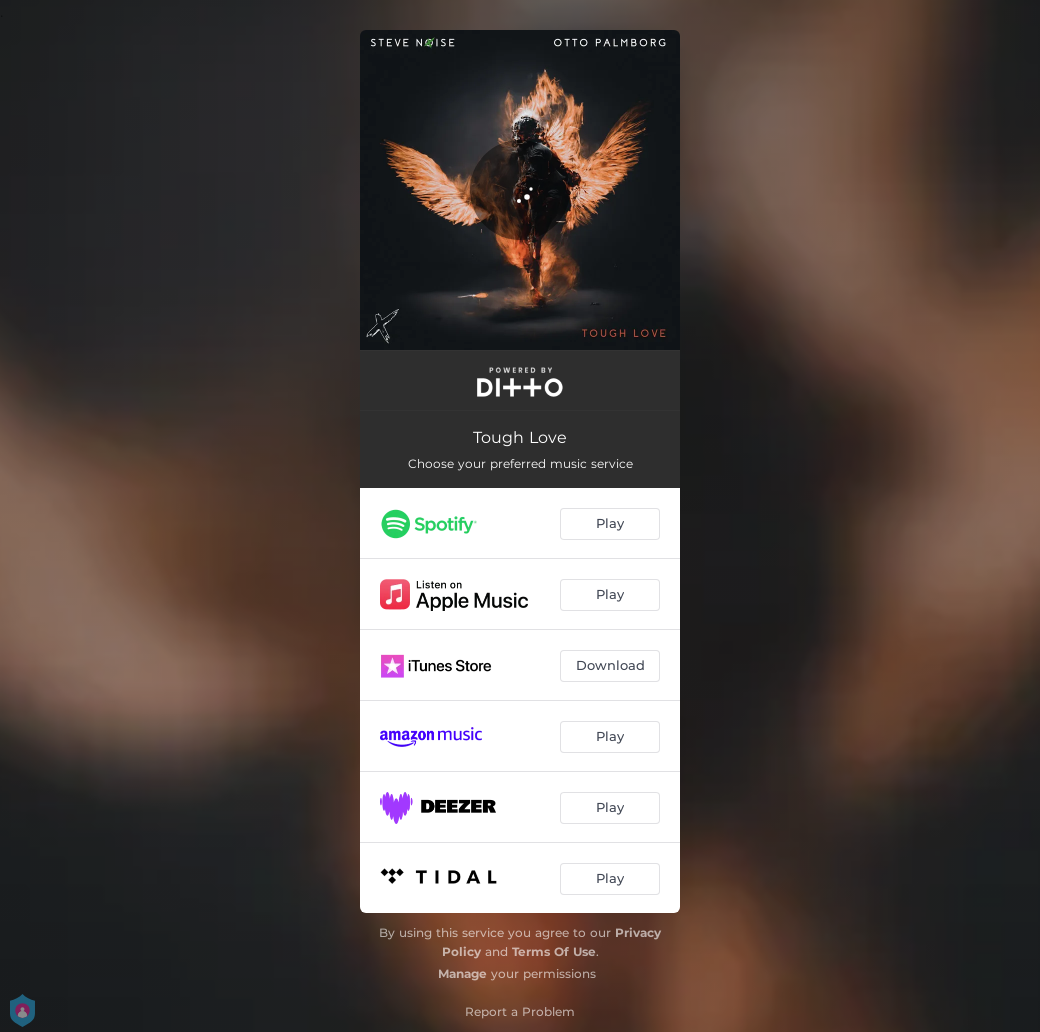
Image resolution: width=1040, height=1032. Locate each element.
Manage (462, 973)
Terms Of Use (554, 951)
